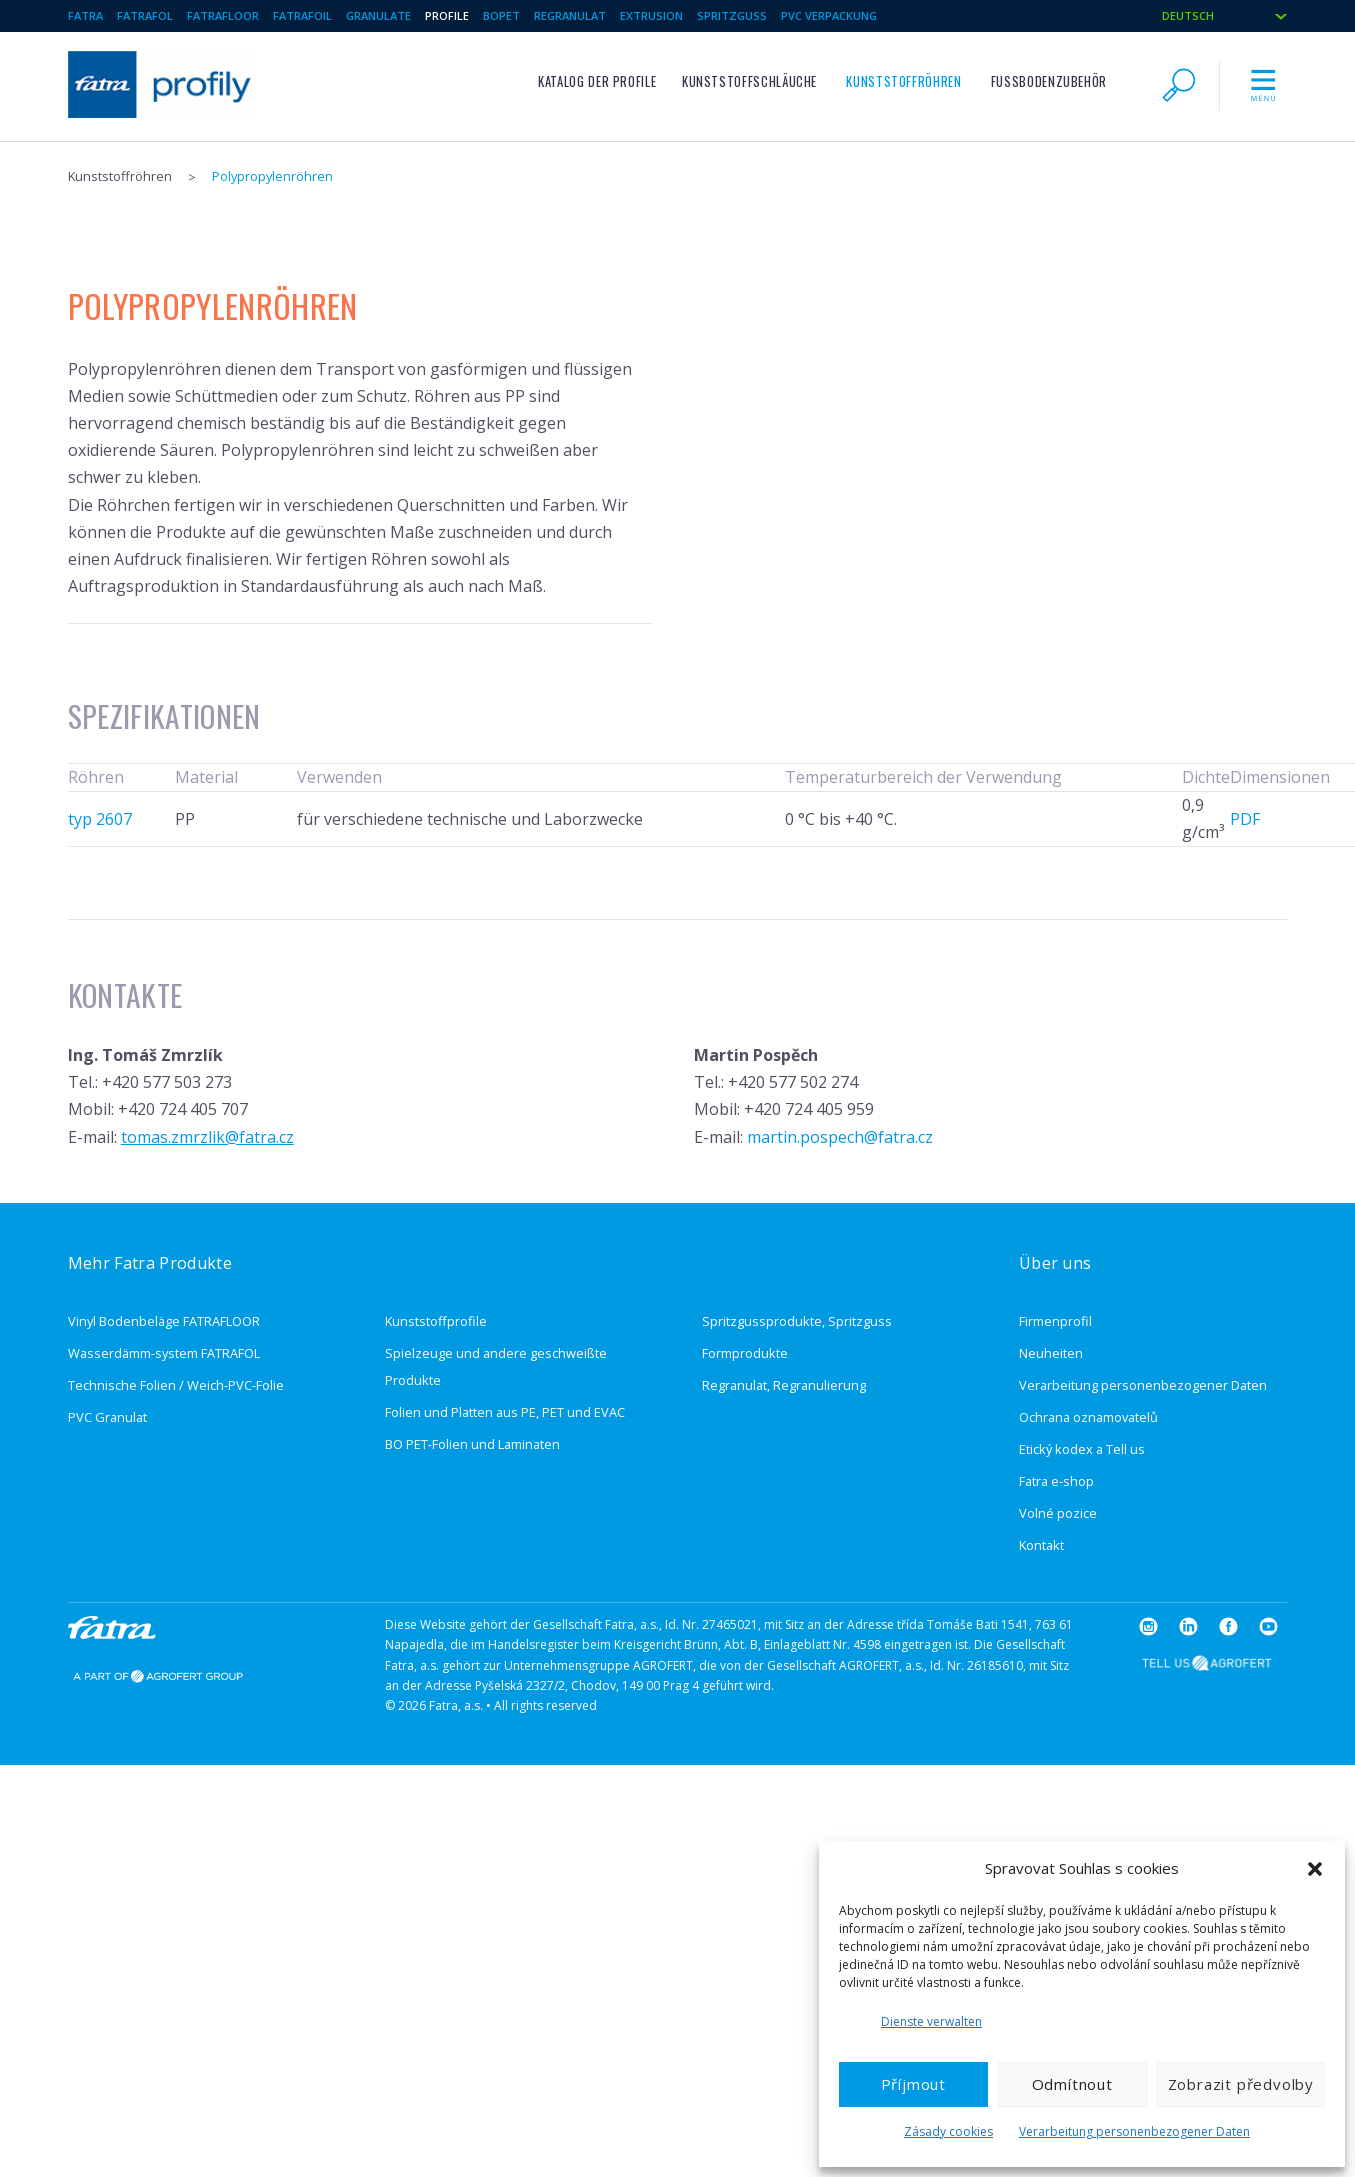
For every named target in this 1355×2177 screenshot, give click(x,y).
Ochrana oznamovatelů (1088, 1417)
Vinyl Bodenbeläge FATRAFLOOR (164, 1321)
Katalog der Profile (597, 81)
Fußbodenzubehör (1049, 81)
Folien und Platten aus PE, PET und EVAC (505, 1412)
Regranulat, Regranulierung (784, 1385)
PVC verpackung (829, 15)
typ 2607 (100, 819)
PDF (1245, 819)
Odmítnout (1072, 2084)
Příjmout (913, 2084)
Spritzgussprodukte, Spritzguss (797, 1321)
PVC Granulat (107, 1417)
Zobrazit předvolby (1241, 2084)
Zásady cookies (948, 2131)
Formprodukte (745, 1353)
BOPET (501, 15)
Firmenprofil (1055, 1321)
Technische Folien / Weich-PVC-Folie (176, 1385)
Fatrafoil (302, 15)
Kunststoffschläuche (749, 81)
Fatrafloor (223, 15)
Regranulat (570, 15)
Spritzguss (732, 15)
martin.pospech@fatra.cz (840, 1137)
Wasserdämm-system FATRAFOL (164, 1353)
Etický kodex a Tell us (1082, 1449)
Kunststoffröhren (903, 81)
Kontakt (1041, 1545)
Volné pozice (1058, 1513)
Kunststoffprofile (436, 1321)
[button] (1315, 1869)
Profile (447, 15)
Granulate (378, 15)
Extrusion (651, 15)
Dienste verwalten (931, 2021)
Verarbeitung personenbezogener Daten (1134, 2131)
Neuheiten (1051, 1353)
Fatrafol (145, 15)
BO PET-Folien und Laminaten (472, 1444)
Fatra (85, 15)
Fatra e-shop (1056, 1481)
